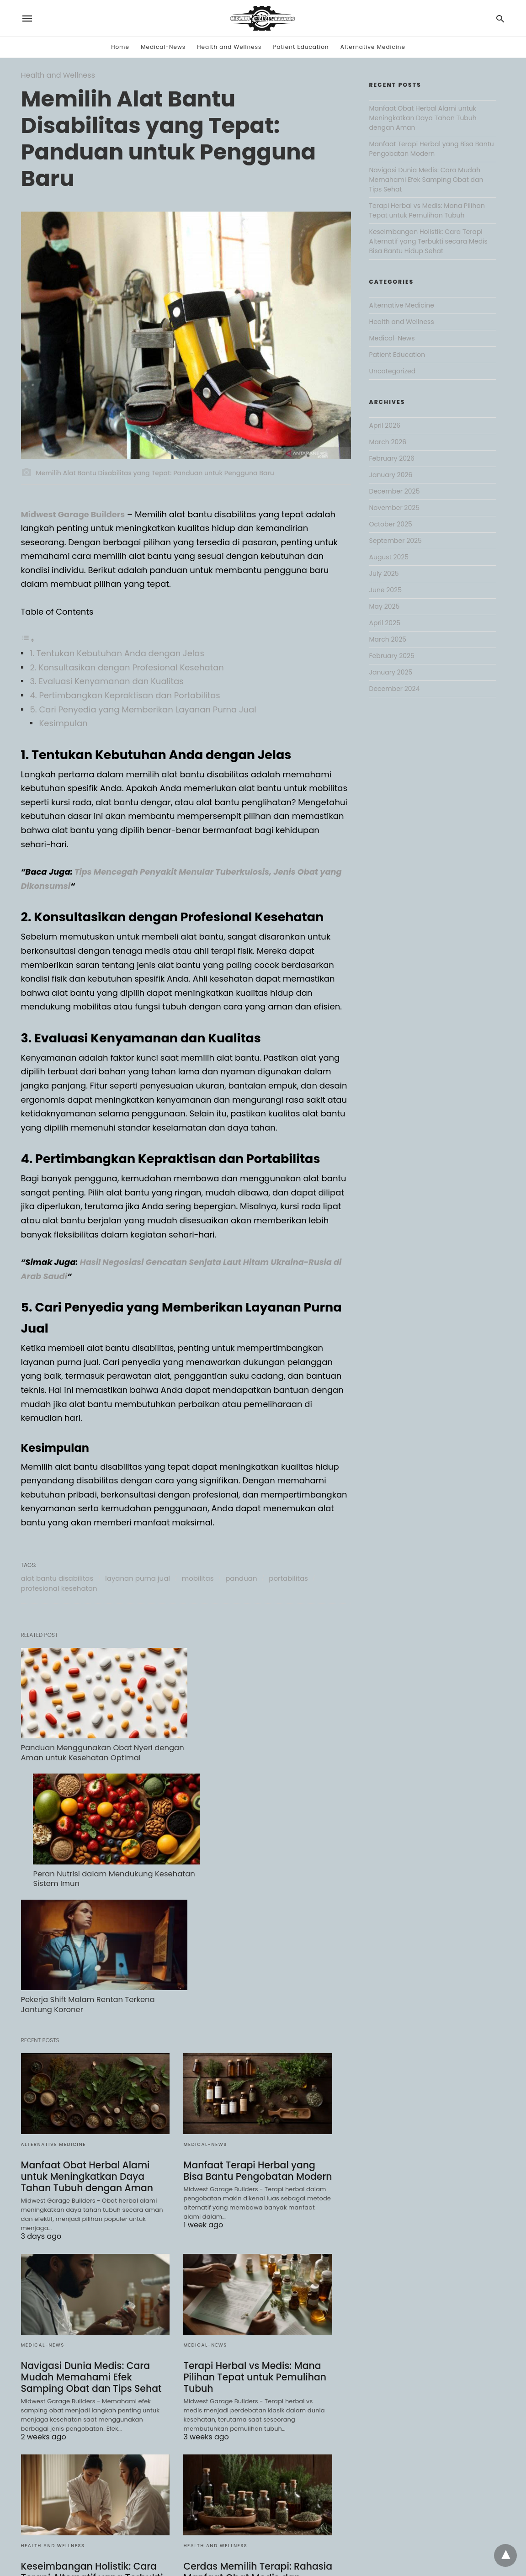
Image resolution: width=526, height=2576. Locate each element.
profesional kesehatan (59, 1588)
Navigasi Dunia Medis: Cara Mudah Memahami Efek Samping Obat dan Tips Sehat (90, 2230)
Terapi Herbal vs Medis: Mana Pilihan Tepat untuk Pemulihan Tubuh (253, 2230)
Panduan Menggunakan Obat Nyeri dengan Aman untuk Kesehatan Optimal (95, 1742)
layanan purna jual (137, 1578)
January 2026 (391, 474)
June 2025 (385, 590)
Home (120, 47)
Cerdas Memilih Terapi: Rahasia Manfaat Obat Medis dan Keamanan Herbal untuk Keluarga (256, 2436)
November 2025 (394, 507)
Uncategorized (392, 371)
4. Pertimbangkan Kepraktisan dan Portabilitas (125, 695)
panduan (241, 1578)
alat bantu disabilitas (57, 1578)
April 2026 (385, 425)
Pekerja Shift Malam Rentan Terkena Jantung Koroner (86, 1858)
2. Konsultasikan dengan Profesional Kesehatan (127, 667)
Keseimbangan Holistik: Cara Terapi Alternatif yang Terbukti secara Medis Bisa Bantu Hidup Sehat (92, 2436)
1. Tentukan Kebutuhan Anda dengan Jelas (117, 653)
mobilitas (198, 1578)
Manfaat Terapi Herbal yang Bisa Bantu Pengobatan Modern (256, 2024)
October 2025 (390, 524)
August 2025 (389, 557)
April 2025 (384, 622)
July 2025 (384, 573)
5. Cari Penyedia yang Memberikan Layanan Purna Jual (143, 709)
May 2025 (384, 606)
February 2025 (391, 655)
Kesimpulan (63, 723)
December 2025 (394, 491)
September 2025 (395, 540)
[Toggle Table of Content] (28, 639)
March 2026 (388, 441)
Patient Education (301, 47)
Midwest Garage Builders (74, 514)
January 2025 (391, 672)
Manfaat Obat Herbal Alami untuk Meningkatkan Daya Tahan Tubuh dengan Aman (86, 2029)
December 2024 (394, 688)
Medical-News (163, 47)
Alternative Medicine (372, 47)
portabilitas (288, 1578)
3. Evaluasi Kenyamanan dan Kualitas (107, 681)
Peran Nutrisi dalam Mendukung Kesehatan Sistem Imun (242, 1742)
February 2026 (391, 458)
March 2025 (388, 639)
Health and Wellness (229, 47)
